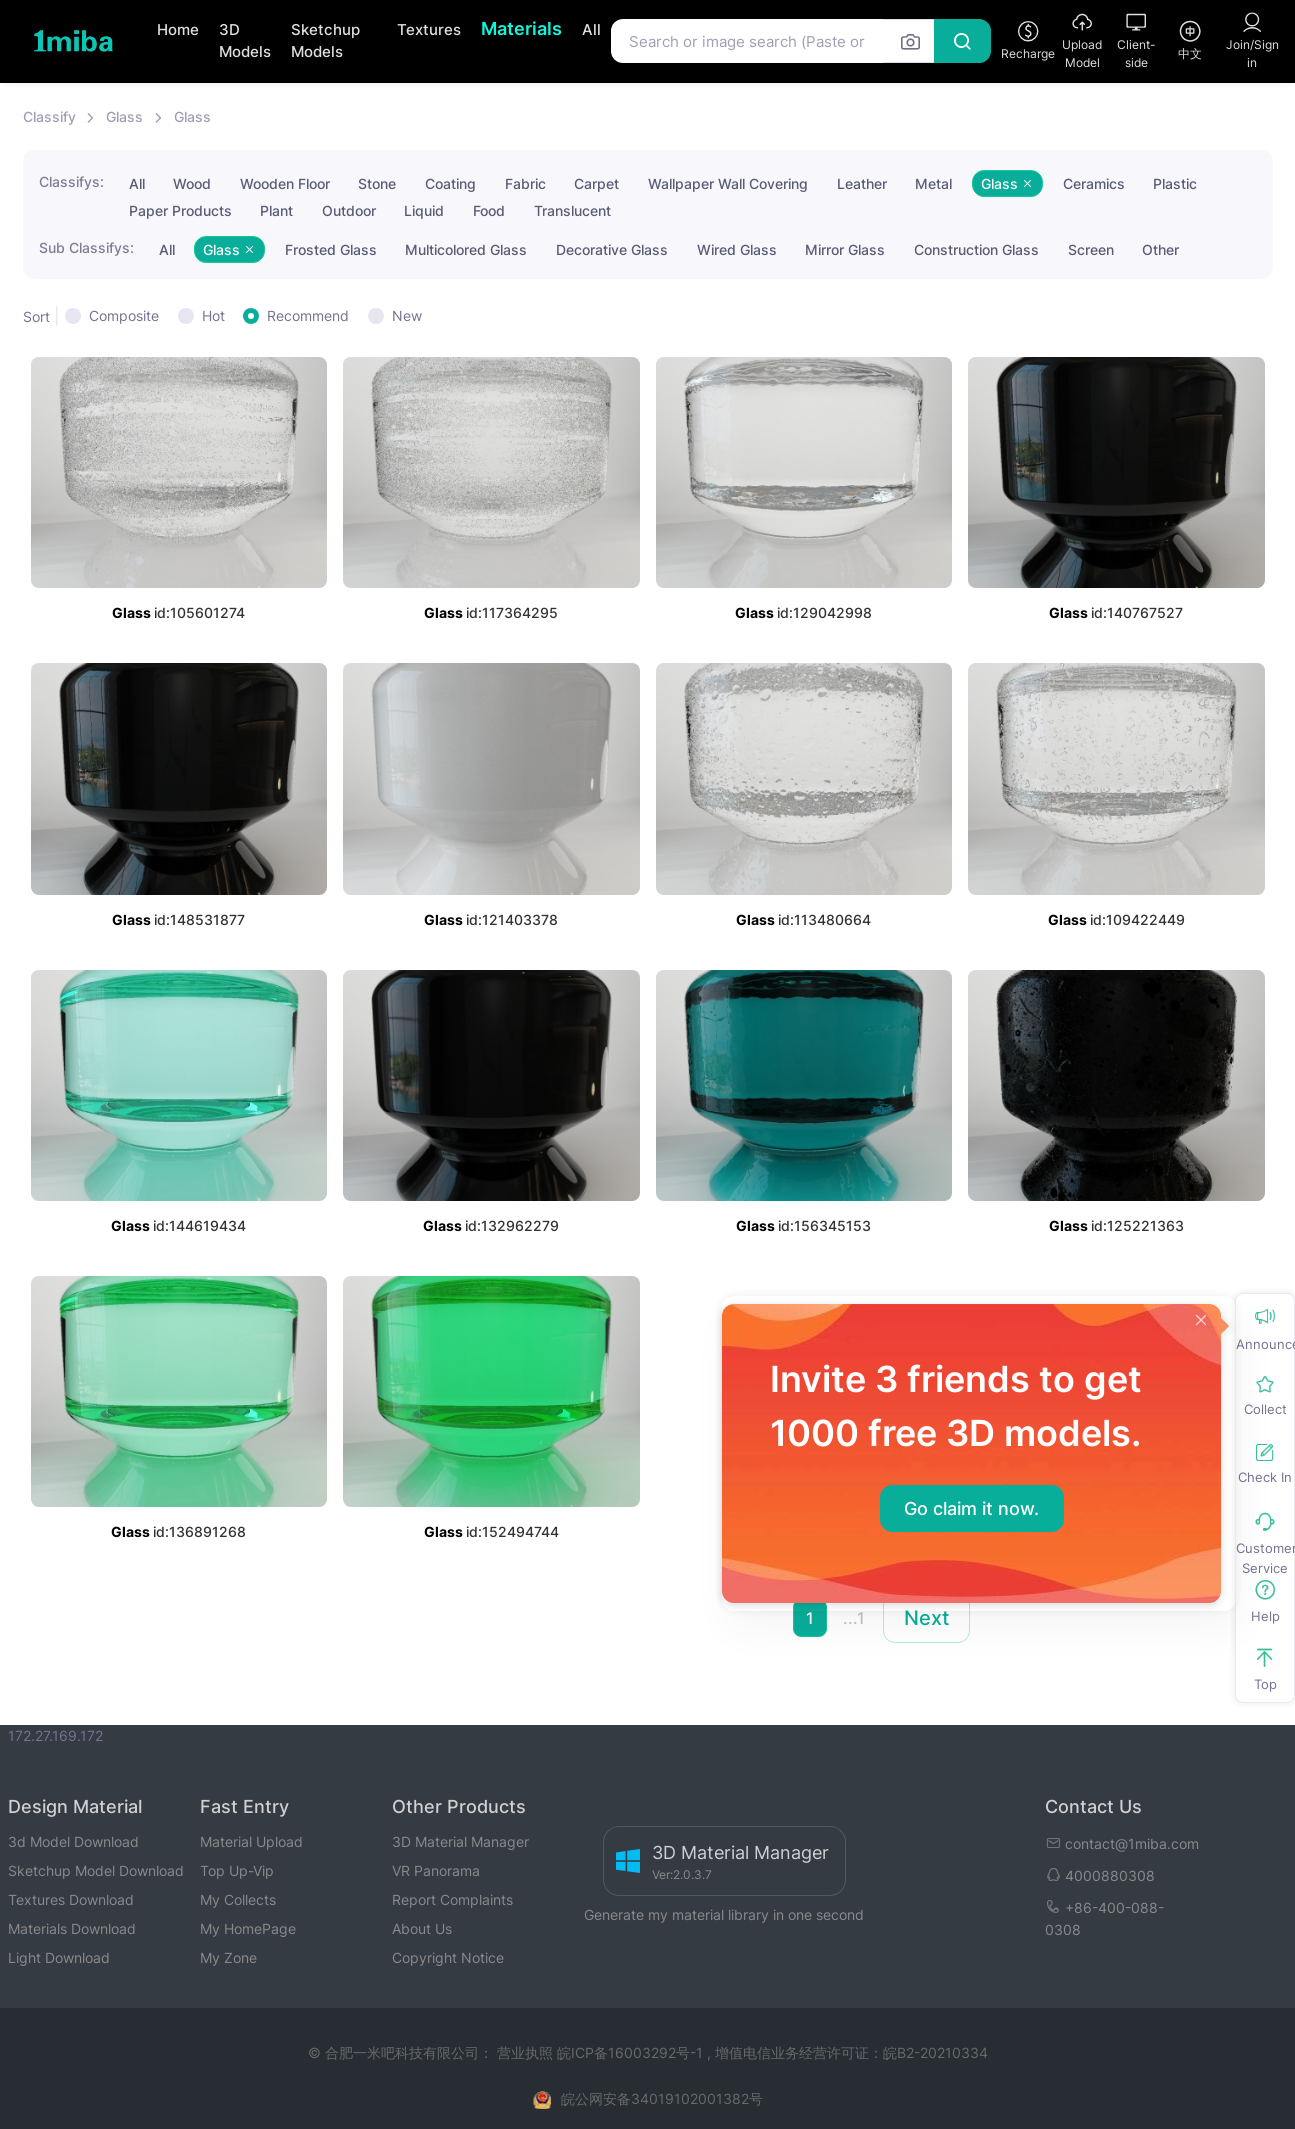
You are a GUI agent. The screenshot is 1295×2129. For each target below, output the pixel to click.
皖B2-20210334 (935, 2052)
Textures (429, 29)
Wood (192, 183)
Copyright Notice (448, 1957)
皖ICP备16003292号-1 (630, 2052)
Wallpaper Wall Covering (728, 183)
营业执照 (527, 2052)
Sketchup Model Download (96, 1870)
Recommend (308, 315)
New (407, 315)
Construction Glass (976, 249)
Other (1160, 249)
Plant (276, 210)
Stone (377, 183)
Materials (521, 28)
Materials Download (72, 1928)
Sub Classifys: (86, 247)
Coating (450, 183)
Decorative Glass (612, 249)
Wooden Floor (285, 183)
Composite (124, 315)
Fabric (525, 183)
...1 (854, 1618)
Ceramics (1094, 183)
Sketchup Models (325, 41)
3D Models (245, 41)
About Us (422, 1928)
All (591, 29)
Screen (1091, 249)
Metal (933, 183)
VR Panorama (436, 1870)
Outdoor (349, 210)
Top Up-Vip (237, 1870)
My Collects (238, 1899)
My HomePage (248, 1928)
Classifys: (71, 181)
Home (178, 29)
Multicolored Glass (466, 249)
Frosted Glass (331, 249)
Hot (213, 315)
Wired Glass (737, 249)
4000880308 (1100, 1875)
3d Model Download (73, 1841)
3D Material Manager (460, 1841)
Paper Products (180, 210)
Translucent (572, 210)
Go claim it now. (971, 1508)
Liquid (424, 210)
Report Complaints (452, 1899)
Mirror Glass (845, 249)
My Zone (228, 1957)
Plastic (1175, 183)
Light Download (59, 1957)
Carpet (596, 183)
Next (926, 1618)
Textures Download (71, 1899)
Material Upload (251, 1841)
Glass (124, 116)
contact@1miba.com (1122, 1843)
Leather (862, 183)
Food (489, 210)
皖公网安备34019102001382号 (662, 2098)
